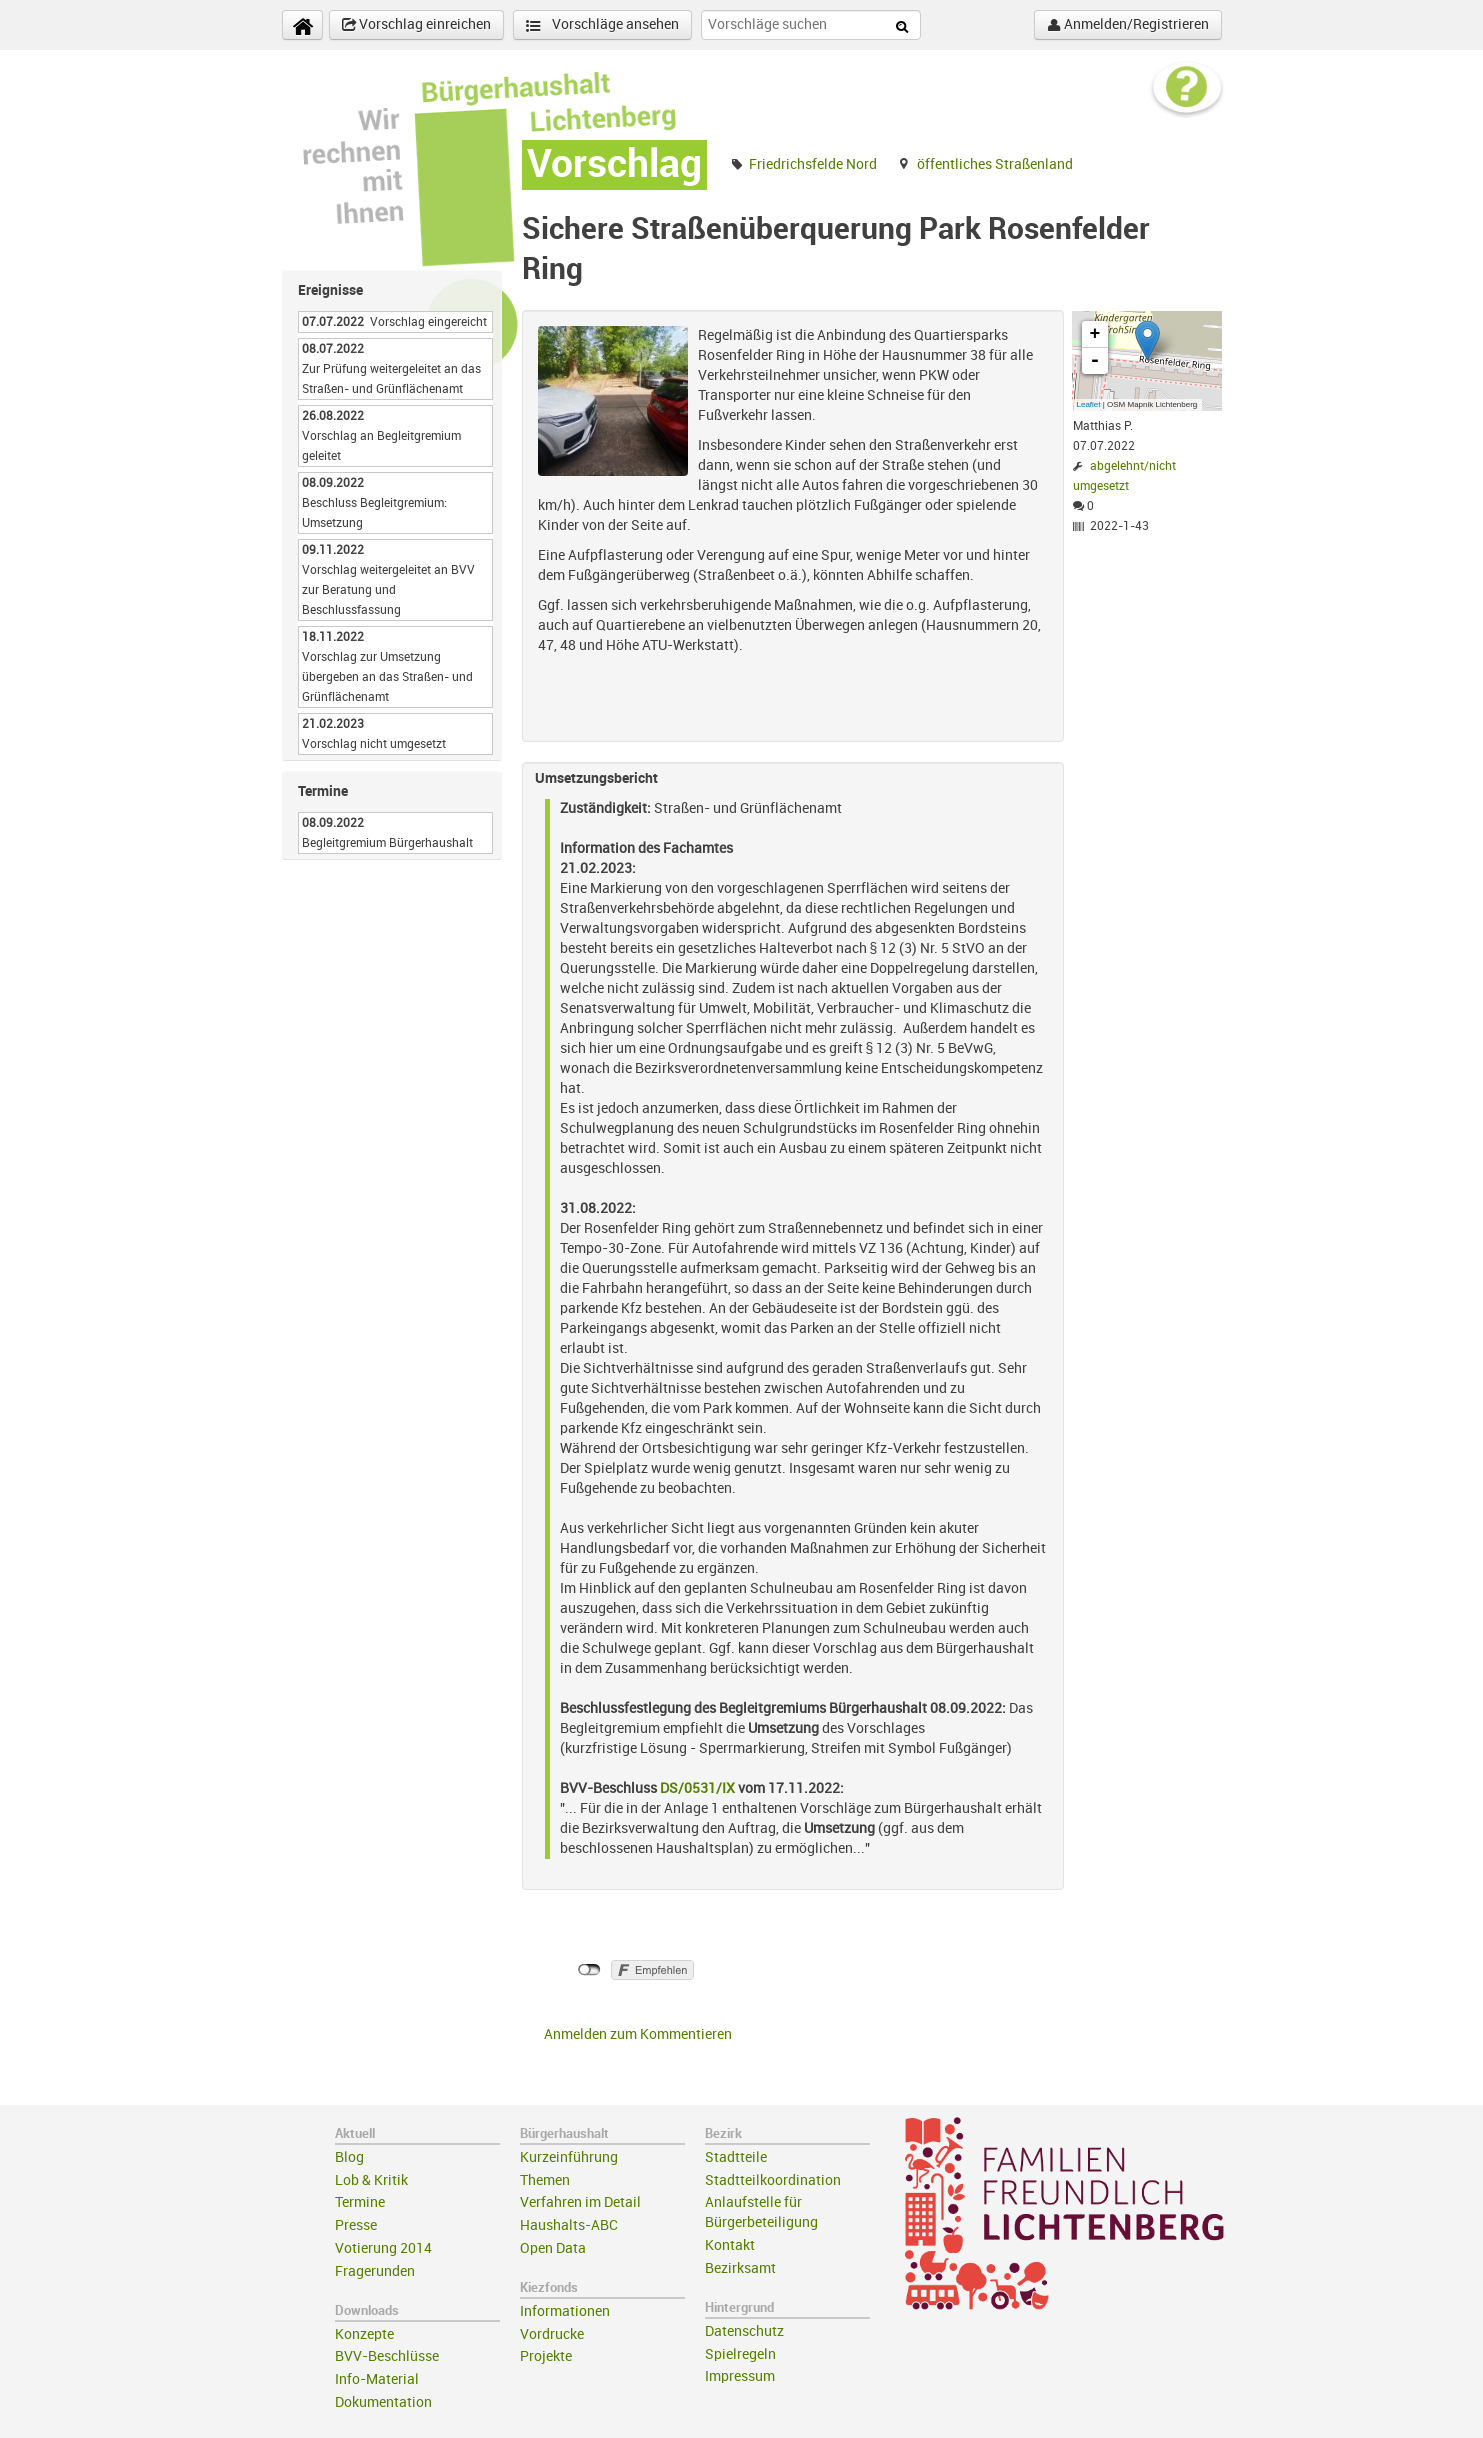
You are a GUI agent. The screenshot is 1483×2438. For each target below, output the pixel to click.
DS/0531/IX (699, 1788)
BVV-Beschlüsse (387, 2356)
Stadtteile (736, 2157)
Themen (545, 2180)
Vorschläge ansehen (602, 25)
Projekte (546, 2356)
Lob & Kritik (371, 2180)
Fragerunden (375, 2271)
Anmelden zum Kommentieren (638, 2034)
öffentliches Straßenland (995, 164)
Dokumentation (383, 2402)
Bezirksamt (740, 2268)
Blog (349, 2157)
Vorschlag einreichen (416, 25)
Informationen (565, 2311)
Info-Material (377, 2379)
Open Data (553, 2248)
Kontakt (730, 2245)
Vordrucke (552, 2334)
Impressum (740, 2376)
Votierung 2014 (383, 2248)
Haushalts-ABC (569, 2225)
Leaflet (1089, 404)
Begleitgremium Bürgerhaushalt (387, 843)
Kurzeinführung (569, 2157)
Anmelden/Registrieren (1128, 25)
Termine (360, 2202)
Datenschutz (744, 2331)
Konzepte (364, 2334)
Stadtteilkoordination (773, 2180)
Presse (356, 2225)
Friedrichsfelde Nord (813, 164)
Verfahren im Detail (580, 2202)
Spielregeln (740, 2354)
